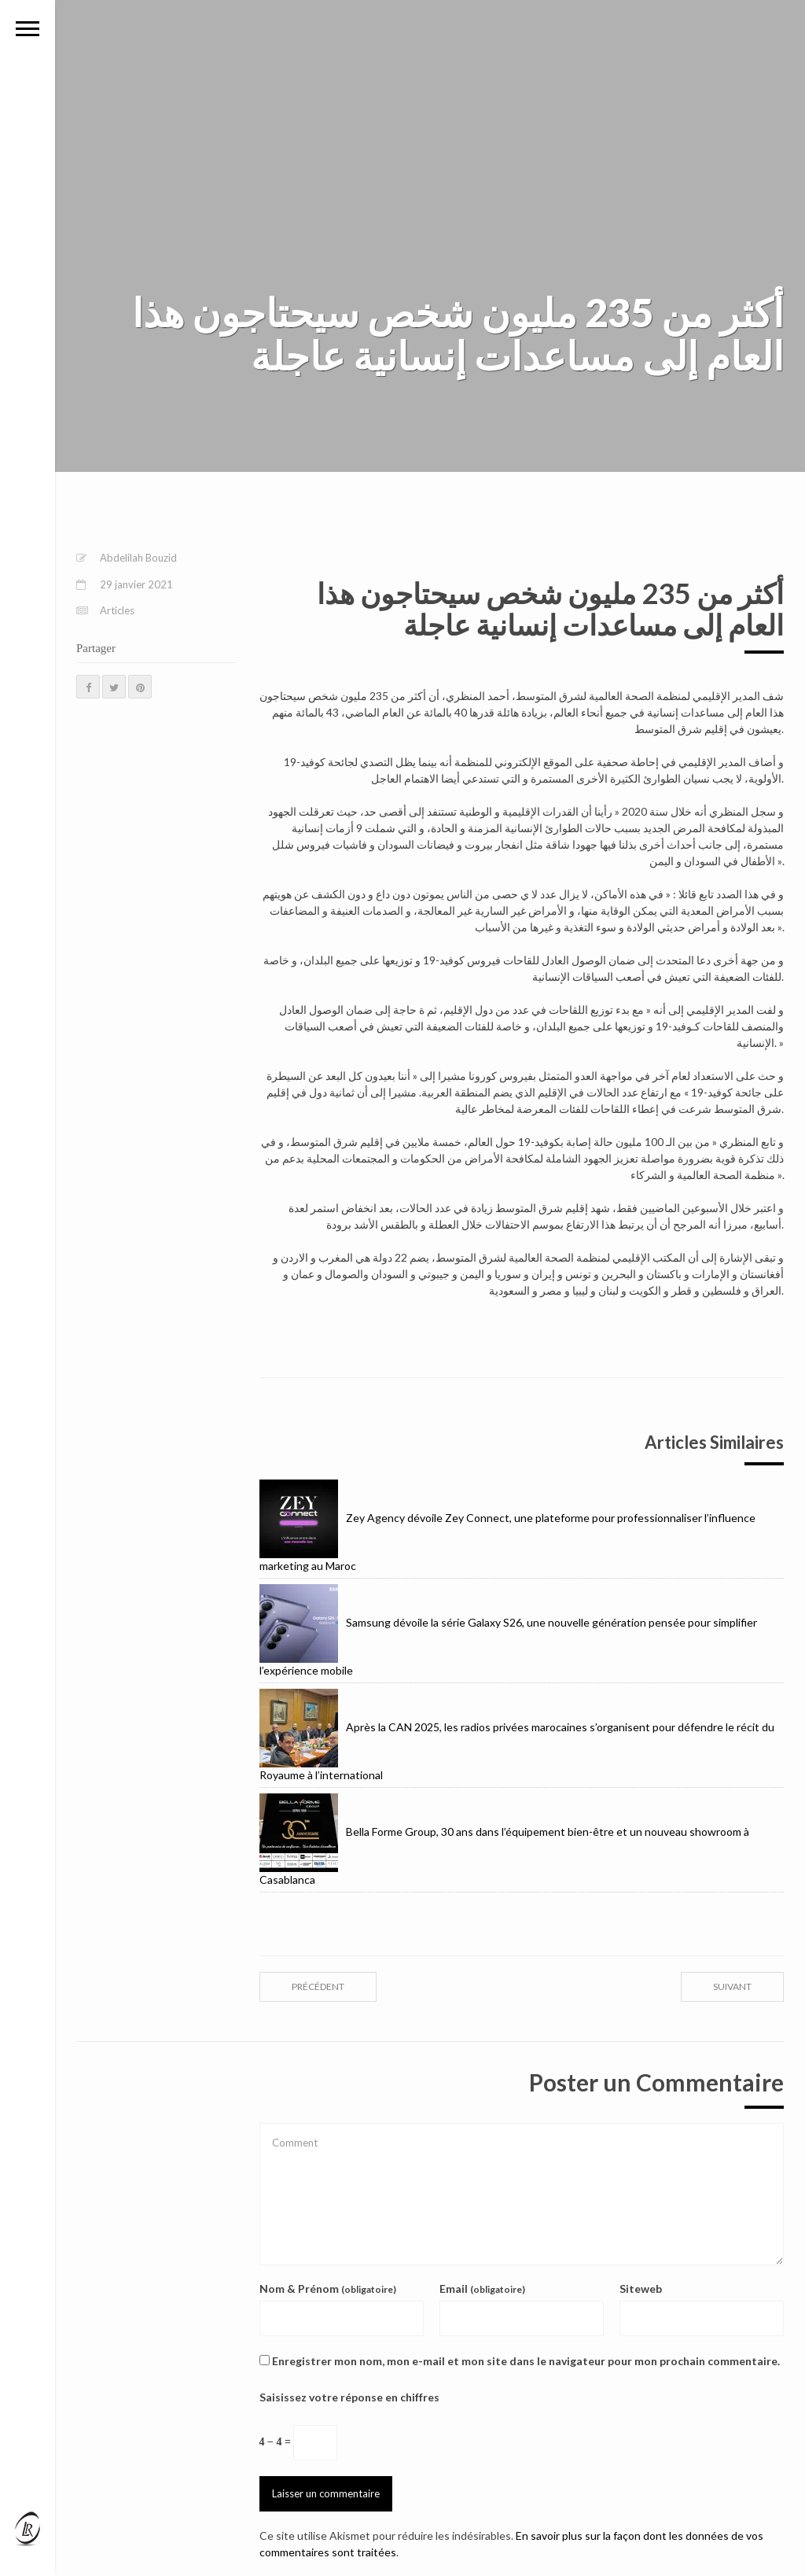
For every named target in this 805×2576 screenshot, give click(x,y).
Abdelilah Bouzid (138, 557)
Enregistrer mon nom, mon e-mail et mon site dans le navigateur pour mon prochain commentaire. (526, 2361)
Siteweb (640, 2288)
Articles (117, 610)
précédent (318, 1986)
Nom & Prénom (327, 2288)
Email (482, 2288)
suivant (732, 1986)
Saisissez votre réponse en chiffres (349, 2397)
